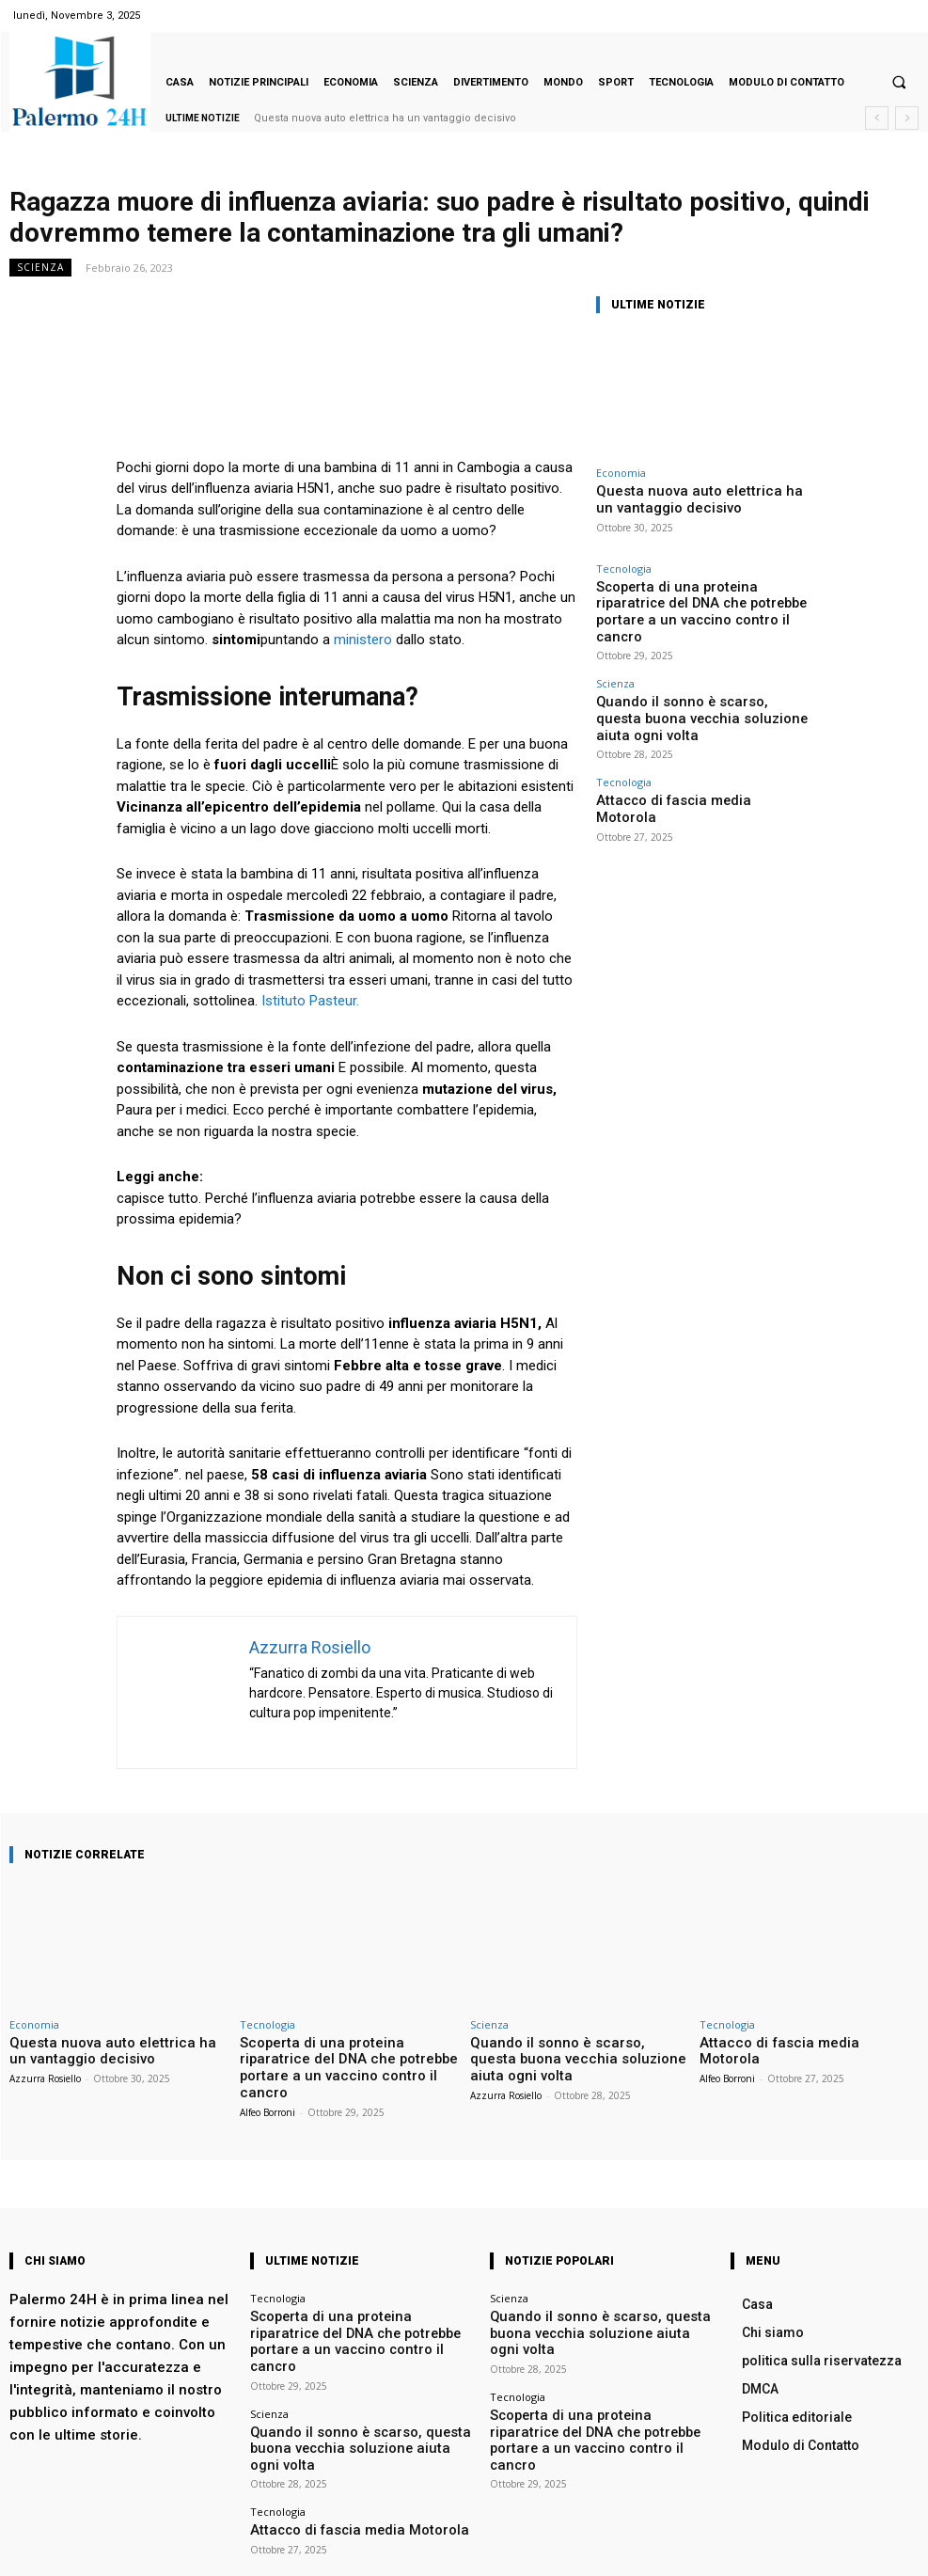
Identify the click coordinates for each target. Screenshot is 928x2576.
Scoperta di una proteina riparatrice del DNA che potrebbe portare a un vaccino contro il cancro (703, 593)
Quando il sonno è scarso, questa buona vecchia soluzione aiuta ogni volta (696, 673)
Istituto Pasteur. (308, 1000)
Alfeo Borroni (267, 2088)
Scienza (40, 268)
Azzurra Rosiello (45, 2074)
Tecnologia (624, 564)
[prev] (877, 118)
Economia (621, 472)
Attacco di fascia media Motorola (675, 741)
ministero (365, 639)
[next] (907, 118)
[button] (899, 83)
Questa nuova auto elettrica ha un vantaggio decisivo (385, 118)
